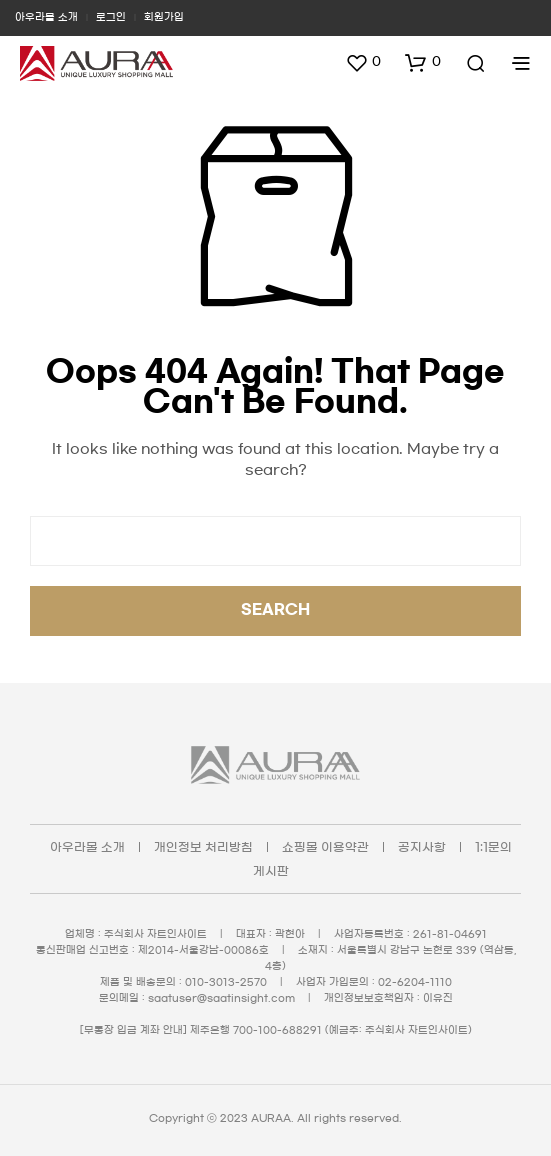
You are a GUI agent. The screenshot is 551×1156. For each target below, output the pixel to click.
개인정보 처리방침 (203, 847)
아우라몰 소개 (46, 17)
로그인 (111, 17)
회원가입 (164, 17)
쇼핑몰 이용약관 (325, 847)
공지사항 (422, 847)
